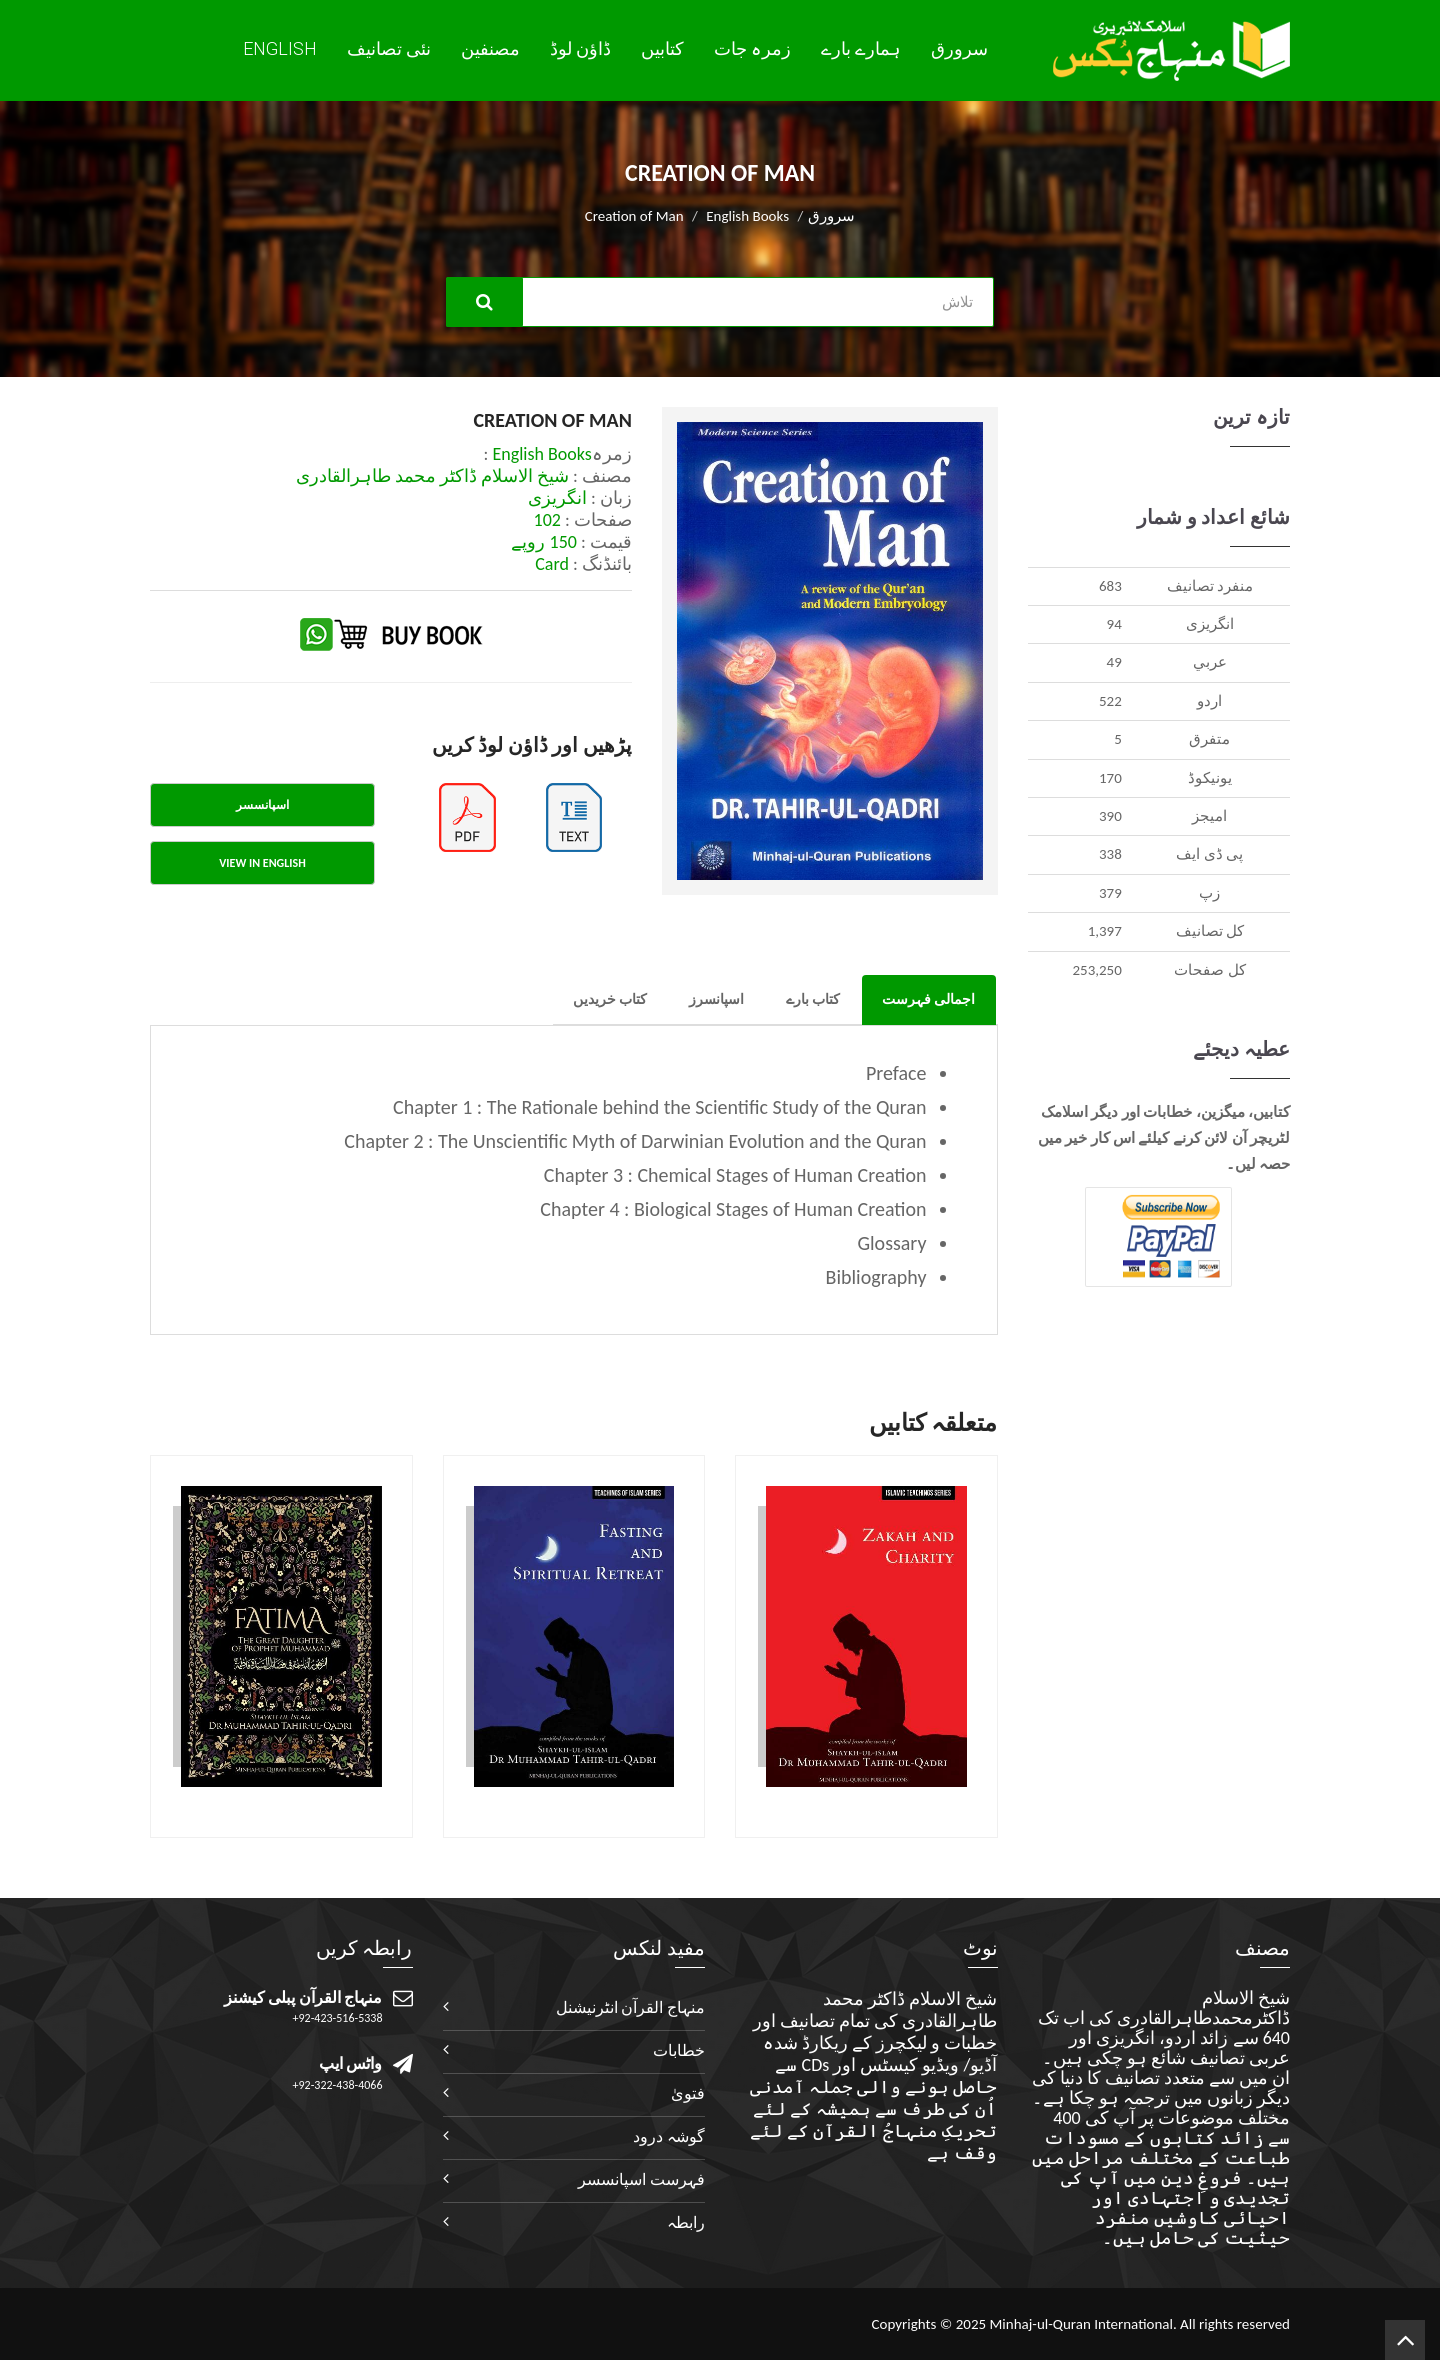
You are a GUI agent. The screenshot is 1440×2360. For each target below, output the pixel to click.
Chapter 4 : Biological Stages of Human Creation (733, 1209)
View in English (262, 863)
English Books (747, 216)
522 (1110, 701)
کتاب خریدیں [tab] (610, 999)
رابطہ (686, 2222)
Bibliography (876, 1277)
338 (1110, 854)
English (280, 48)
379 (1110, 893)
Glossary (891, 1243)
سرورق (959, 49)
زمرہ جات (752, 49)
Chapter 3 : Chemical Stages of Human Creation (735, 1175)
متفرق (1209, 739)
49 (1114, 662)
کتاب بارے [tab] (813, 999)
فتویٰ (688, 2093)
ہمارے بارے (861, 49)
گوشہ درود (669, 2136)
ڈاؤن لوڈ (580, 49)
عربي (1210, 662)
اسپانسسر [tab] (262, 805)
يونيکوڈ (1210, 778)
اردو (1209, 701)
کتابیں (662, 49)
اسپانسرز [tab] (716, 999)
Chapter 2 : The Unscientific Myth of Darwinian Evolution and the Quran (635, 1141)
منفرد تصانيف (1210, 586)
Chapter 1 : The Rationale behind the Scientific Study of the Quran (659, 1107)
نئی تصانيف (389, 49)
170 (1110, 778)
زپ (1209, 893)
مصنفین (490, 49)
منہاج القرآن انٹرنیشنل (630, 2007)
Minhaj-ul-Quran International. (1082, 2324)
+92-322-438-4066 (338, 2085)
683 (1110, 586)
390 (1110, 816)
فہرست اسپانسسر (641, 2179)
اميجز (1209, 816)
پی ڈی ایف (1209, 854)
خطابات (679, 2050)
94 (1114, 624)
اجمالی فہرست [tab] (928, 999)
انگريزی (1210, 624)
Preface (896, 1073)
